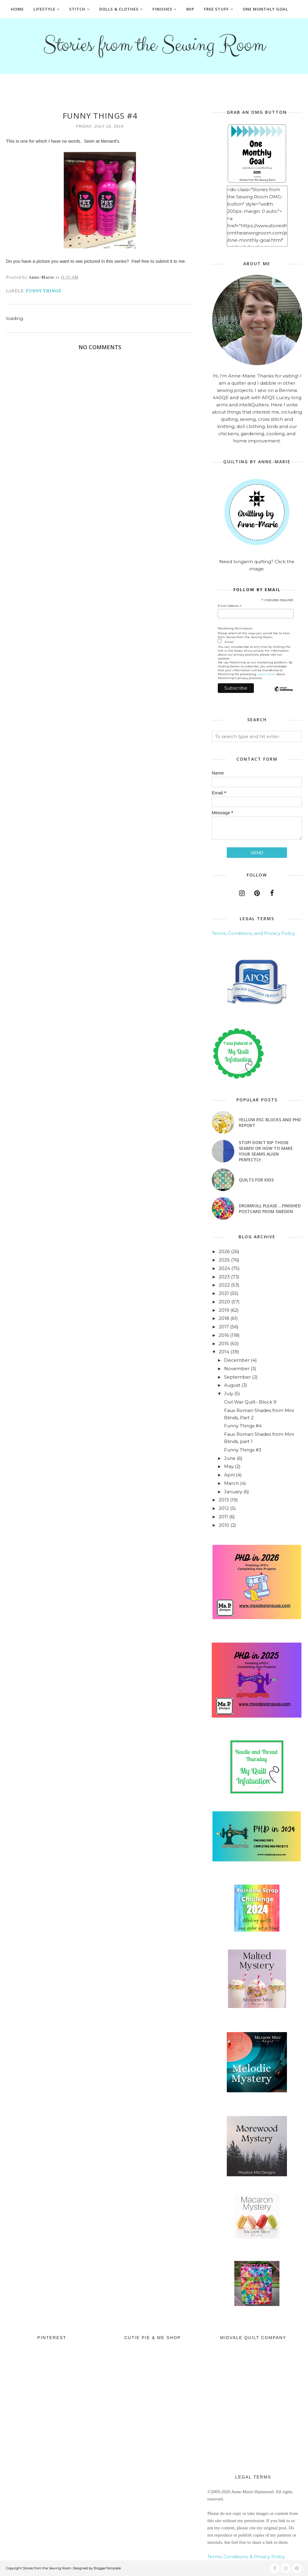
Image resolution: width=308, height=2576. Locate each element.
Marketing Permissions (235, 628)
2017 (224, 1327)
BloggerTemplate (107, 2568)
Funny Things (43, 290)
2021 (224, 1293)
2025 (224, 1260)
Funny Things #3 (242, 1450)
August (232, 1385)
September (237, 1377)
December (237, 1360)
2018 (224, 1318)
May (229, 1466)
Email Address (230, 606)
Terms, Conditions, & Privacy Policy (246, 2556)
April (229, 1475)
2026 (224, 1251)
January (233, 1491)
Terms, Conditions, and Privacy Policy (253, 933)
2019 (224, 1310)
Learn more (266, 674)
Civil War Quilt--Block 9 (250, 1402)
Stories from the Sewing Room (154, 44)
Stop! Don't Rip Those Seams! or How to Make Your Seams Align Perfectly (266, 1151)
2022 (224, 1285)
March (231, 1483)
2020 (224, 1302)
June (230, 1458)
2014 (224, 1352)
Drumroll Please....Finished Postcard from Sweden (270, 1208)
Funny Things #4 (243, 1426)
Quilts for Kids (256, 1180)
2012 (224, 1508)
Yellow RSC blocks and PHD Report (270, 1122)
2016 (224, 1335)
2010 (224, 1525)
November (236, 1368)
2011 (223, 1516)
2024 (224, 1268)
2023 (224, 1277)
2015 (224, 1343)
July (228, 1393)
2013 (224, 1500)
